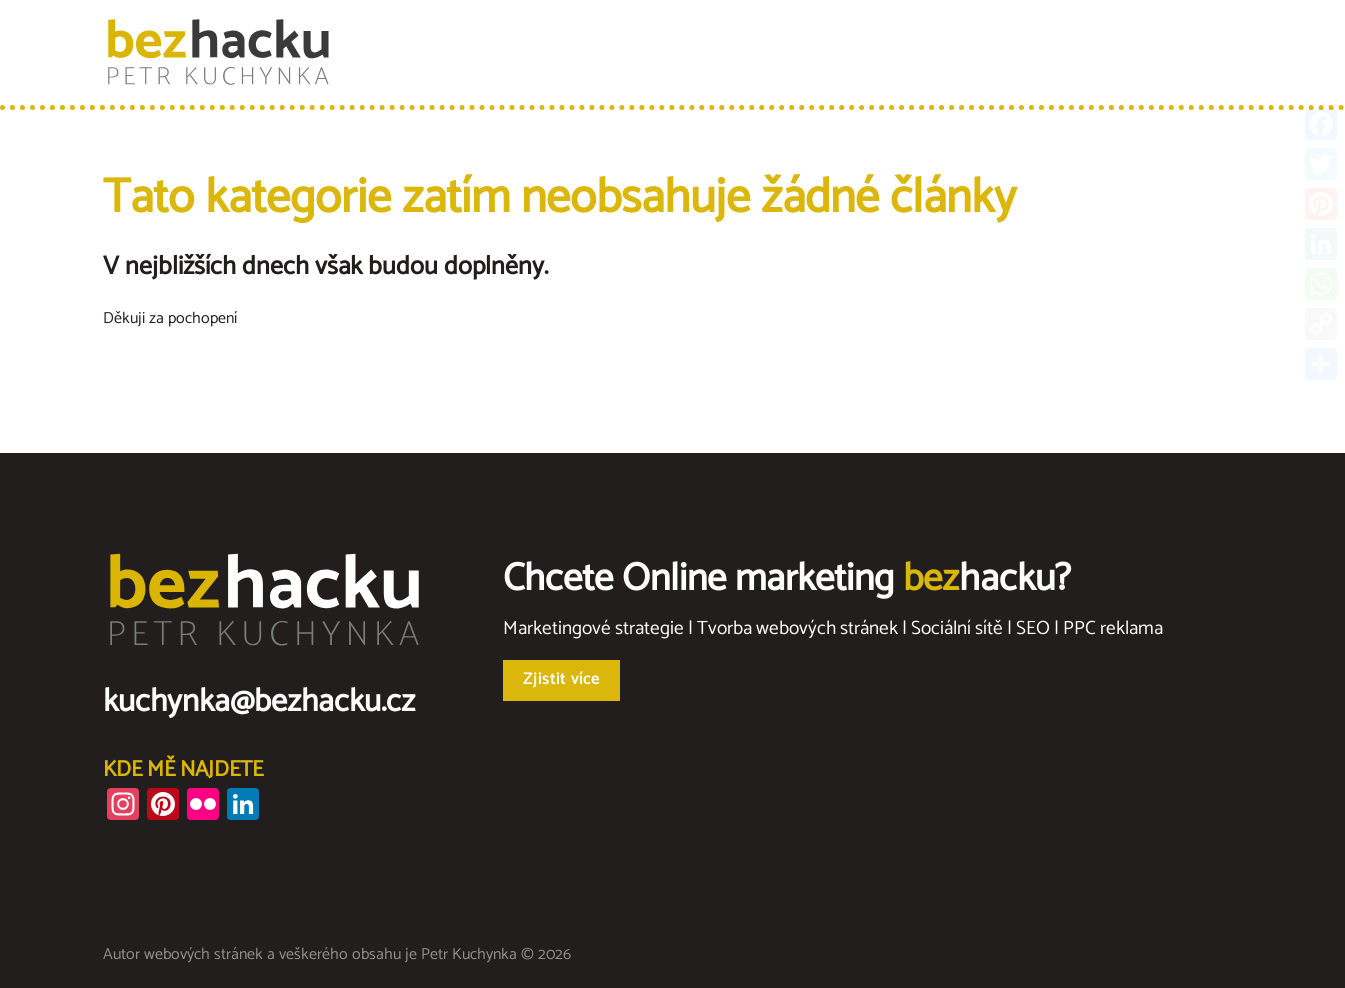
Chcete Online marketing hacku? (787, 579)
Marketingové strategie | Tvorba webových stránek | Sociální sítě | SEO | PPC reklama (833, 628)
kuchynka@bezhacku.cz (259, 702)
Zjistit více (561, 679)
